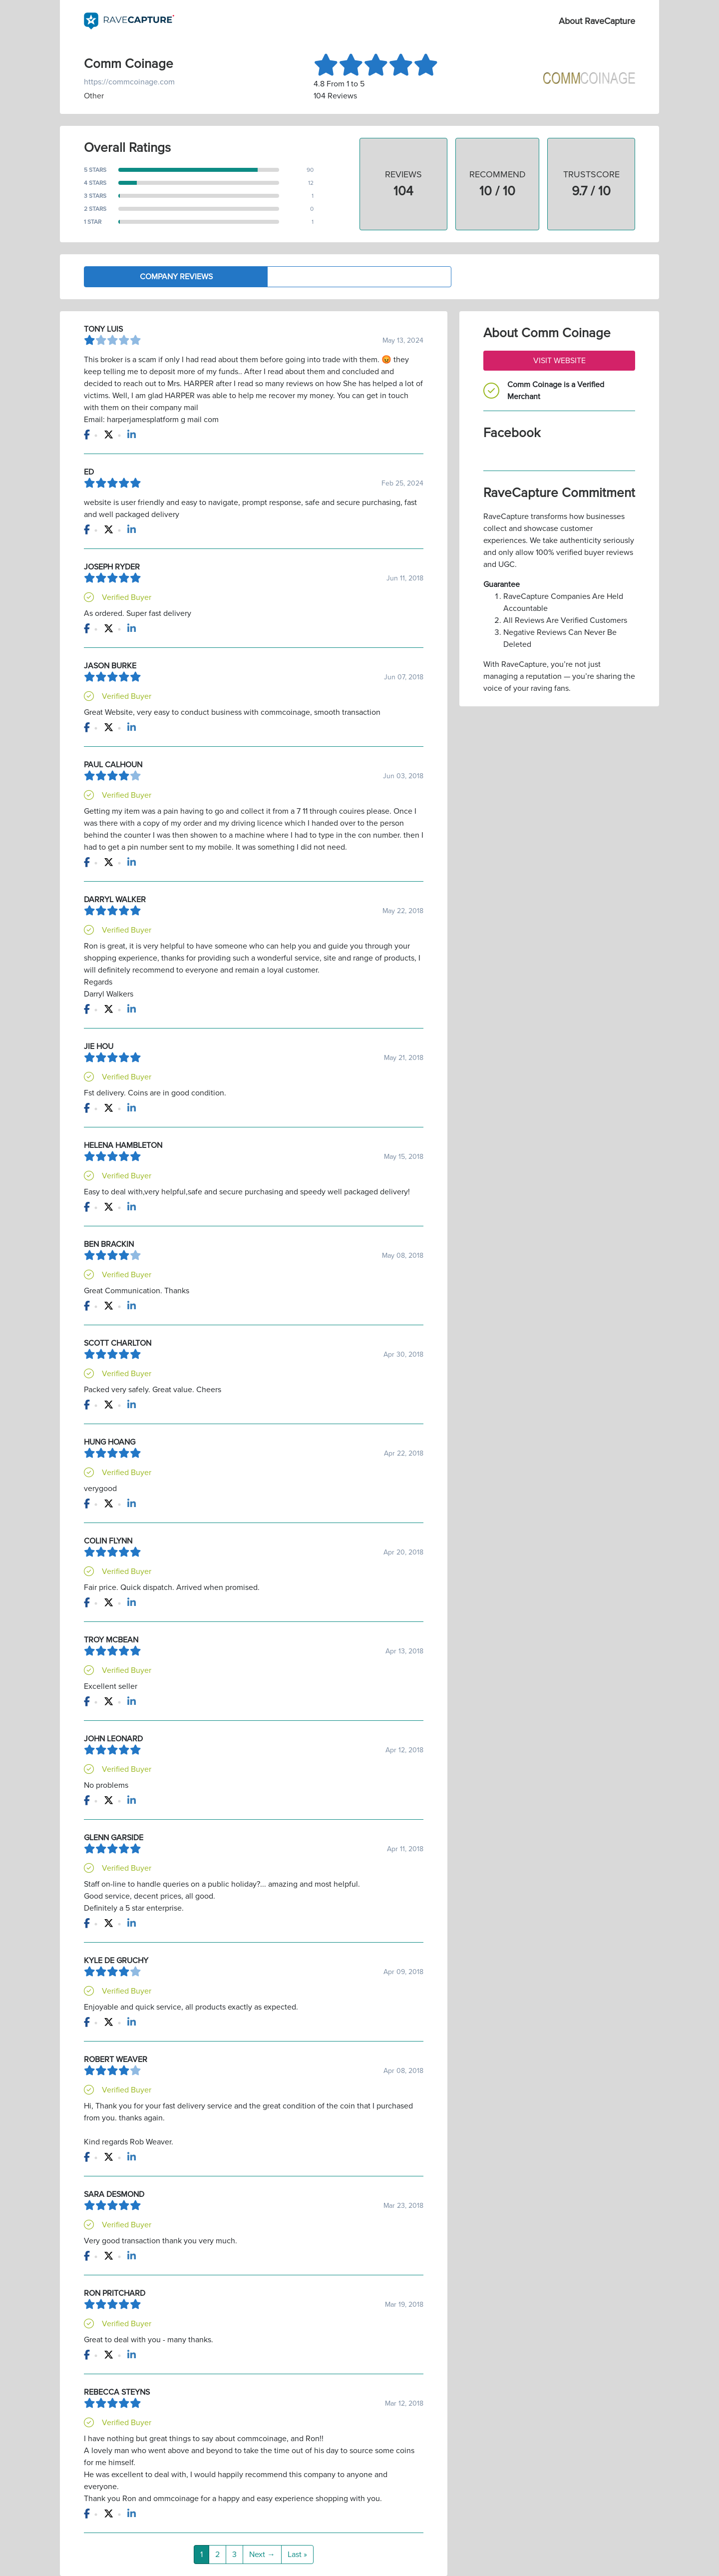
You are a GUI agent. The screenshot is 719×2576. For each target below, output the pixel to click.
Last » (297, 2555)
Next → (262, 2555)
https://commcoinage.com (129, 82)
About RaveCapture (597, 20)
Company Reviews (176, 277)
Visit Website (559, 361)
